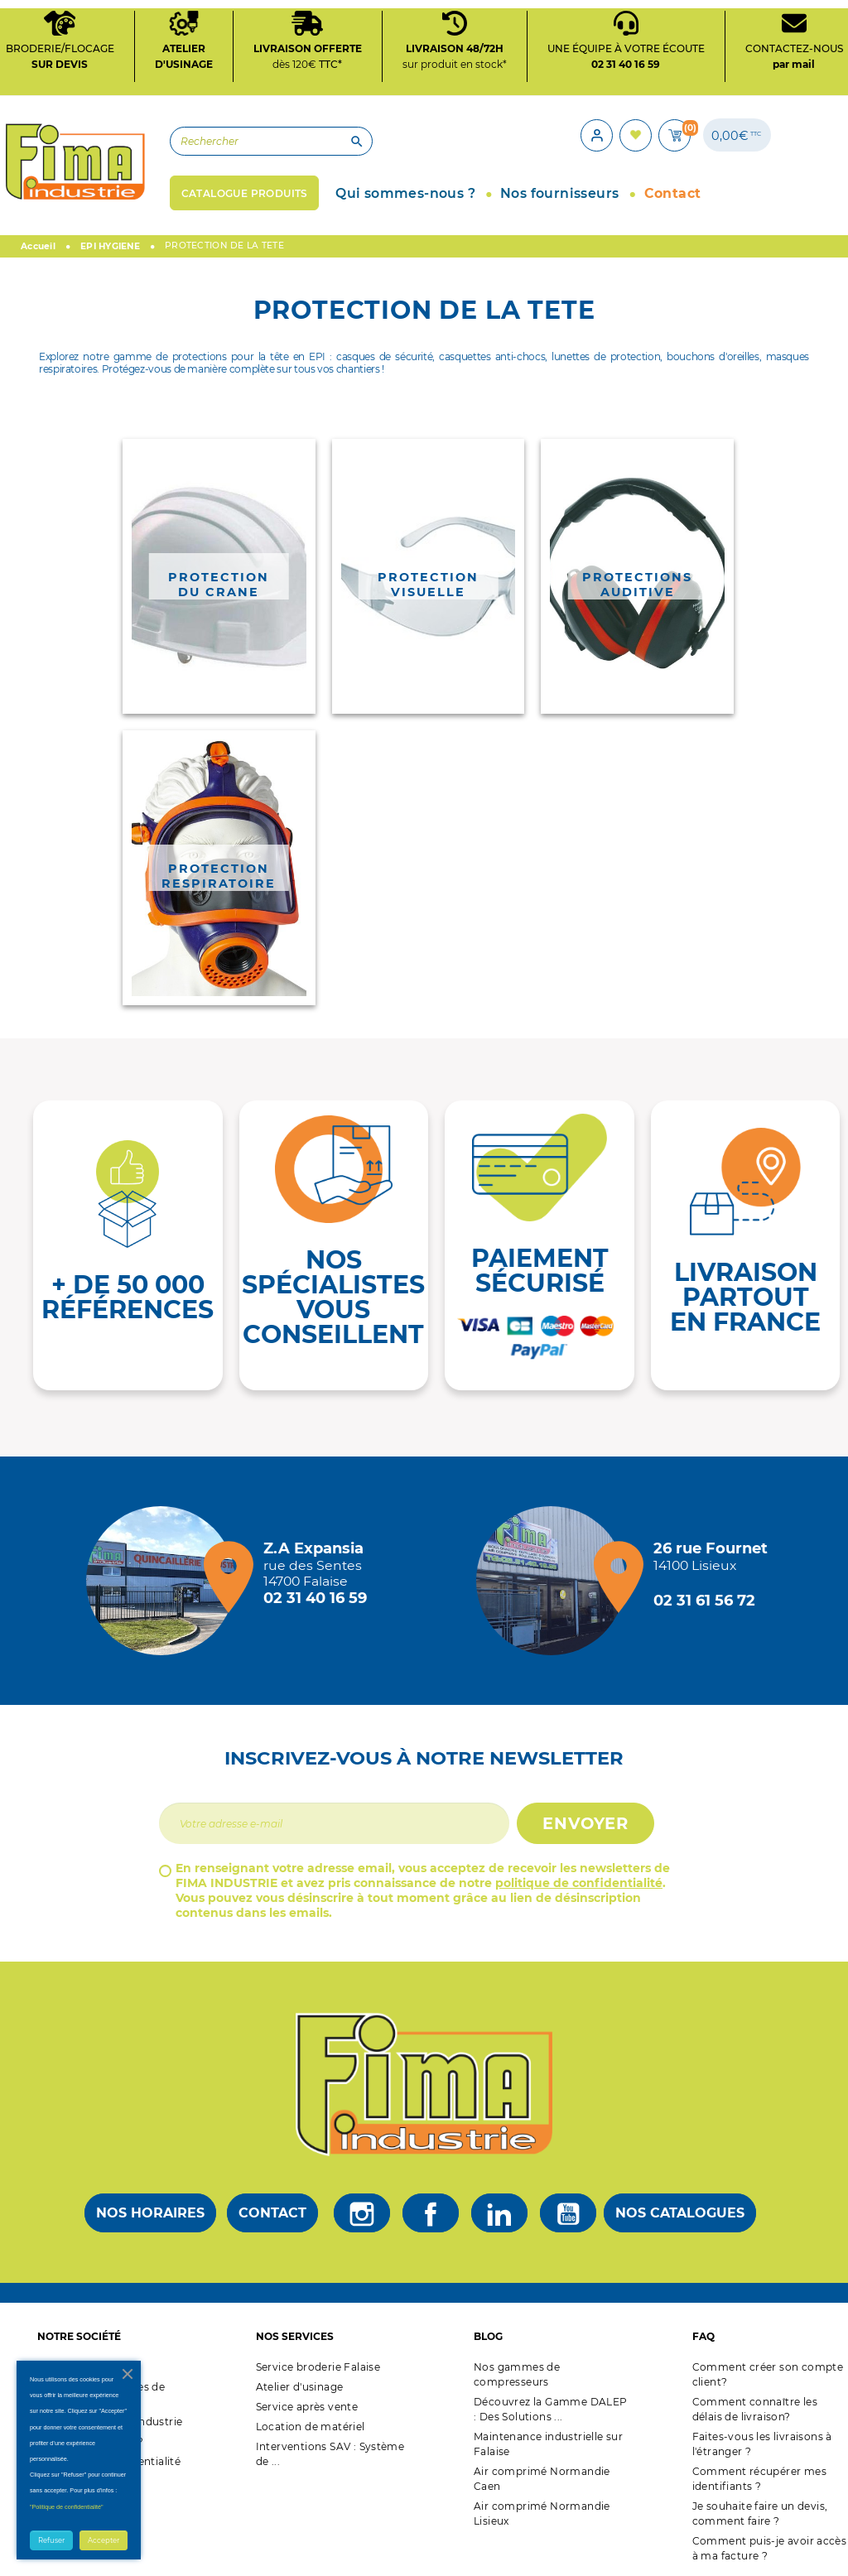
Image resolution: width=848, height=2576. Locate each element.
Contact (272, 2208)
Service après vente (307, 2401)
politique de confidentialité (578, 1878)
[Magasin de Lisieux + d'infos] (555, 1575)
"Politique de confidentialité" (67, 2507)
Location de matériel (310, 2421)
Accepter (103, 2540)
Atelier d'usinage (300, 2382)
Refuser (51, 2540)
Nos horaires (150, 2208)
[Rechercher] (247, 138)
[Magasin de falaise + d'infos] (164, 1575)
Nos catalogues (679, 2208)
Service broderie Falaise (318, 2362)
